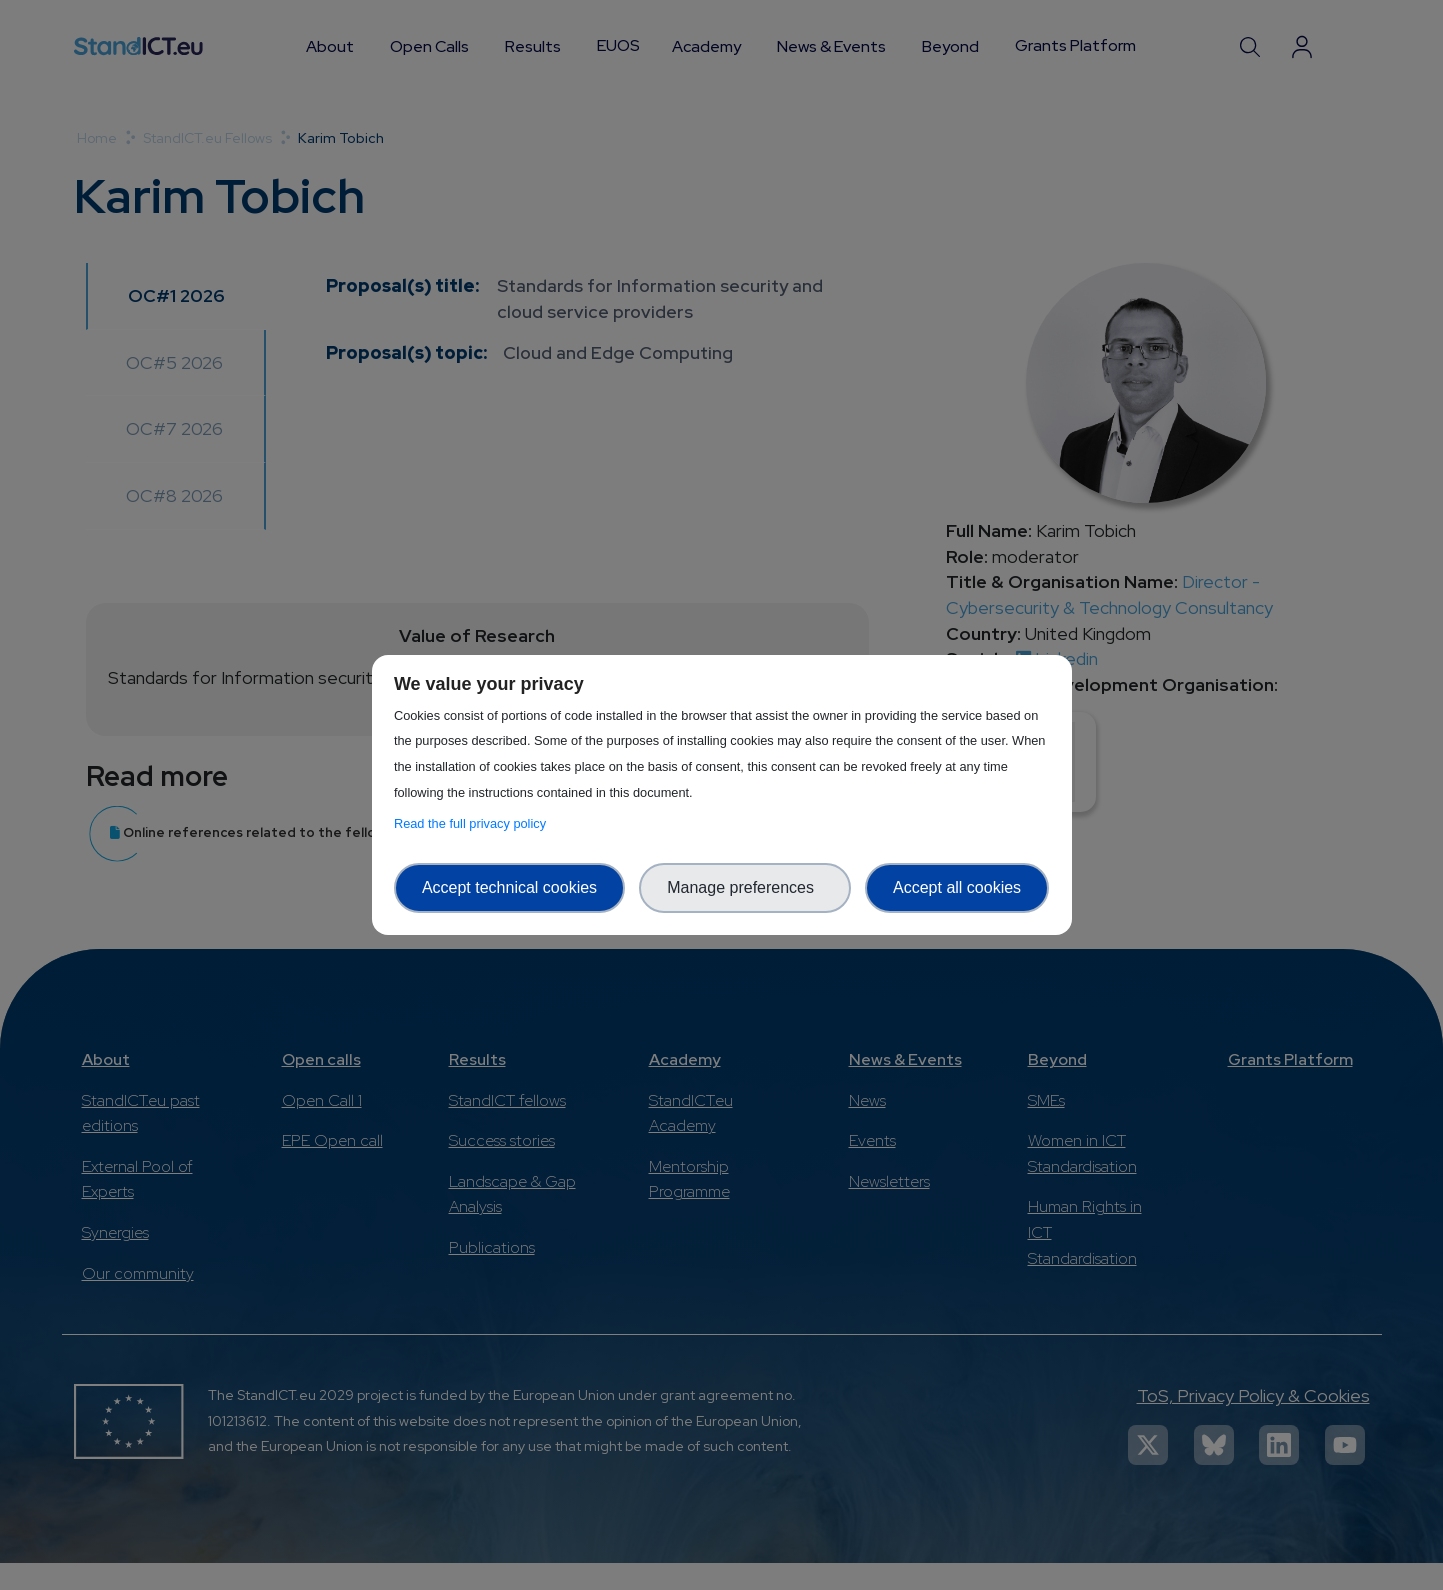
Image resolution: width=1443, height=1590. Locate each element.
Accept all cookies (957, 887)
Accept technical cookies (509, 887)
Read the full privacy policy (473, 823)
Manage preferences (745, 887)
